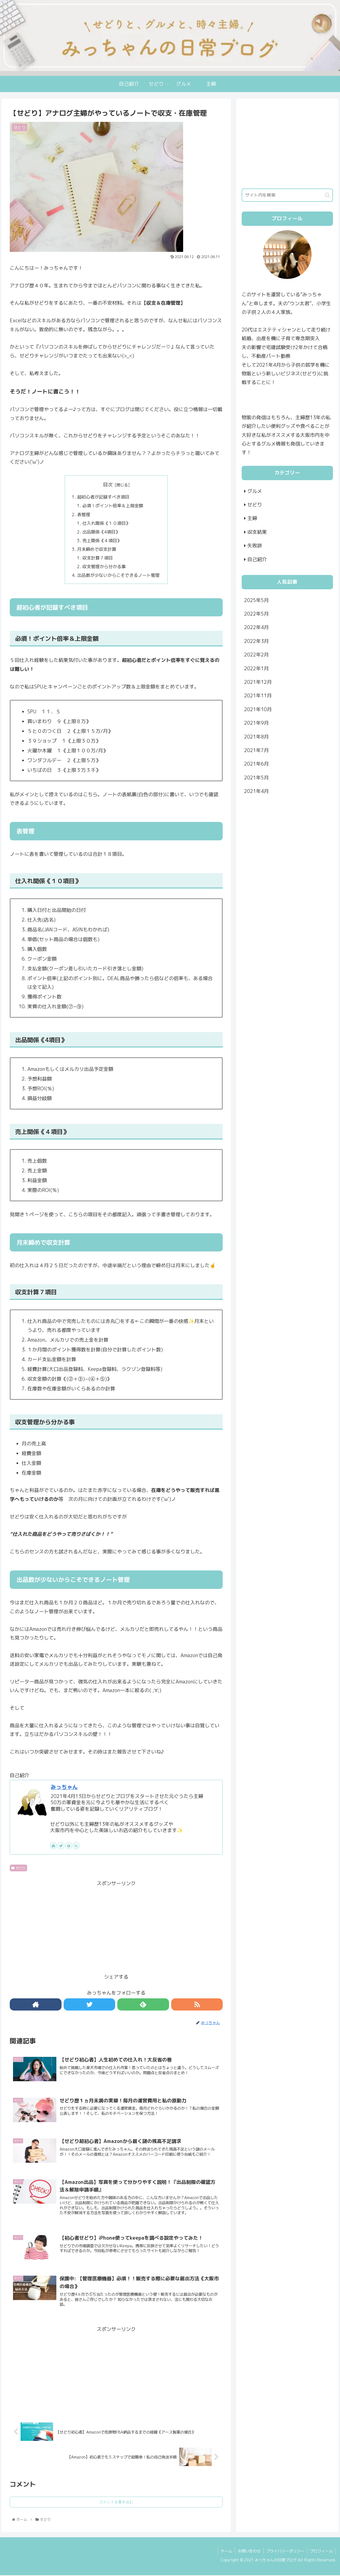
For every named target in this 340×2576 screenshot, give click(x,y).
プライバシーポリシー (285, 2551)
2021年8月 (256, 736)
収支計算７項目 (98, 558)
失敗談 (254, 545)
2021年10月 (258, 709)
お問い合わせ (249, 2551)
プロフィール (321, 2551)
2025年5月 (256, 600)
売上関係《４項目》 (102, 541)
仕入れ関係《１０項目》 (106, 523)
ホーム (226, 2551)
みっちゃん (64, 1788)
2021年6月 (256, 763)
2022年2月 (256, 654)
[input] (287, 195)
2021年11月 (258, 695)
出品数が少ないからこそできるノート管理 (118, 576)
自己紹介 (257, 559)
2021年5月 (256, 777)
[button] (327, 195)
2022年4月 (256, 627)
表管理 (83, 515)
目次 (108, 484)
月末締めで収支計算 (96, 550)
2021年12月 (258, 682)
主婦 (252, 518)
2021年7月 (256, 750)
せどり (18, 1868)
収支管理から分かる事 (104, 567)
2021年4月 (256, 791)
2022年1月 (256, 668)
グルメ (254, 491)
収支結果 (257, 532)
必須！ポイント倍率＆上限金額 (113, 506)
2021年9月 (256, 723)
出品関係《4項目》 (101, 532)
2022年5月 (256, 613)
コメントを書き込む (116, 2503)
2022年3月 (256, 641)
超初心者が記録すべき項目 (103, 497)
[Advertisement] (116, 1927)
